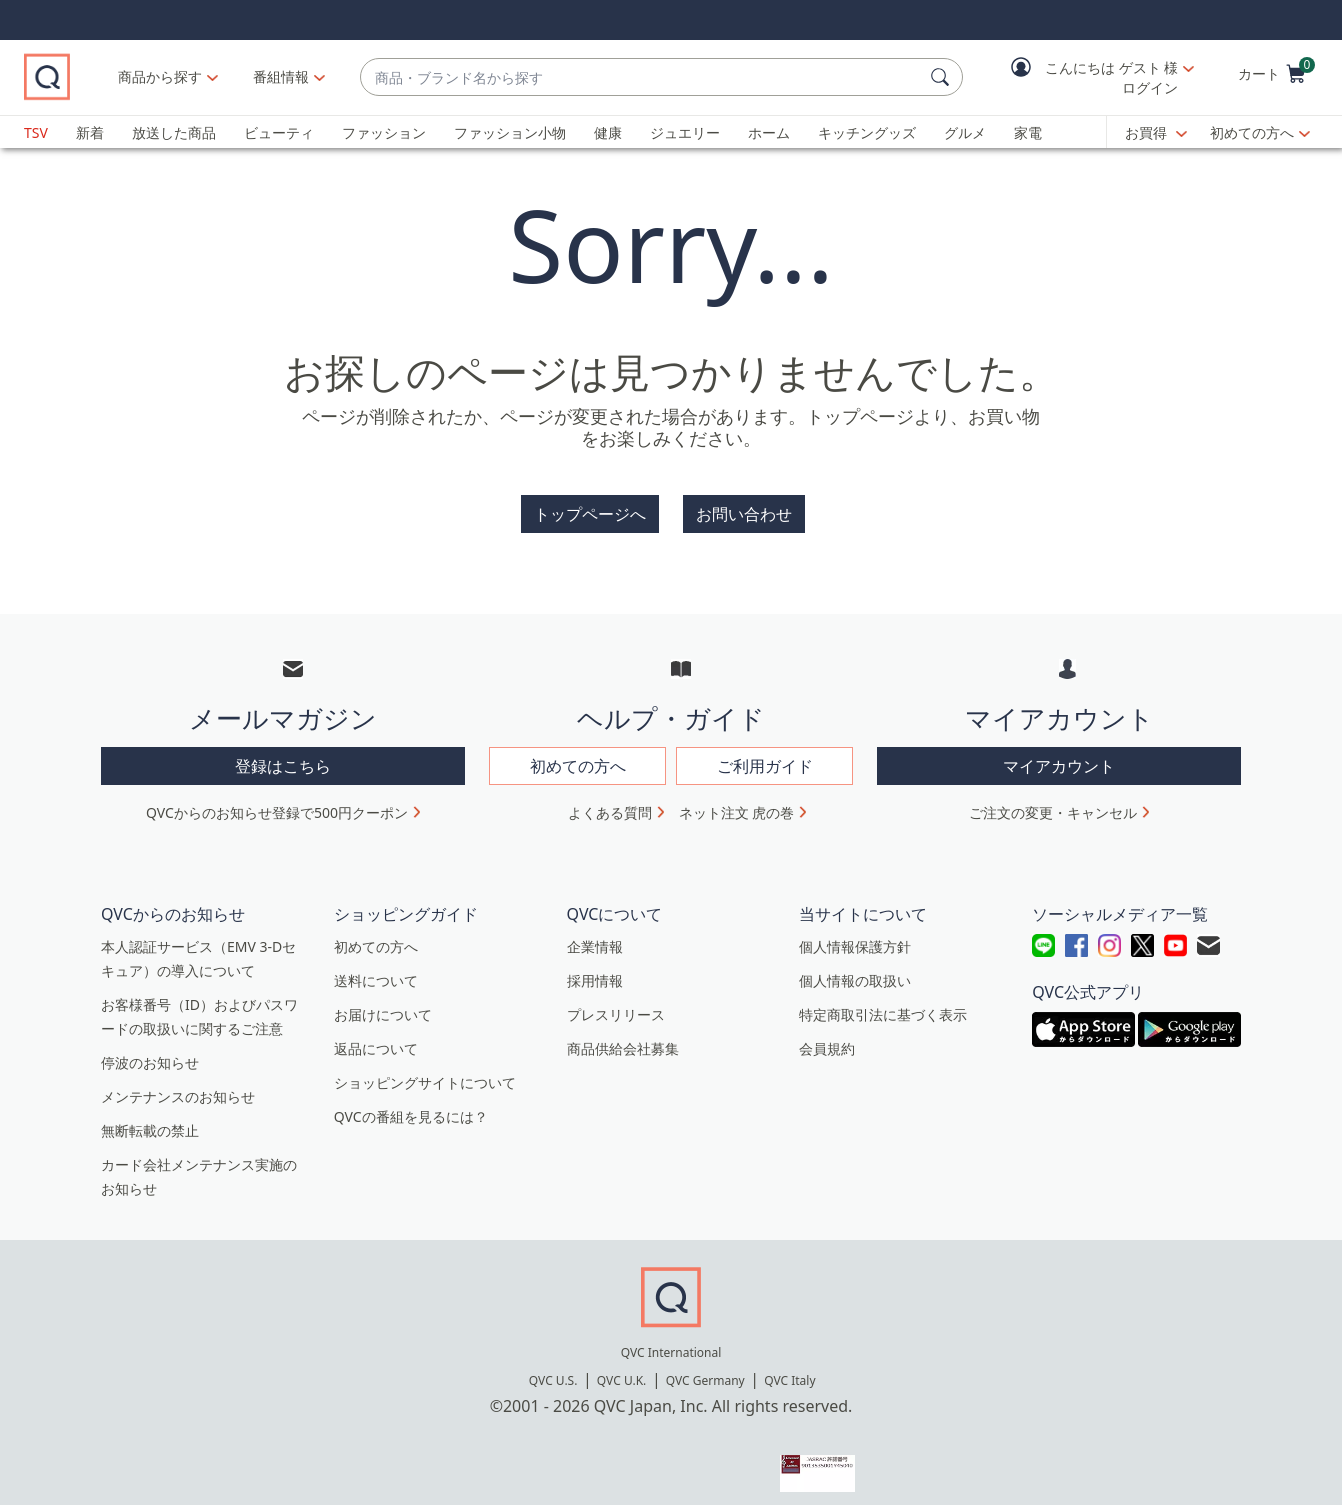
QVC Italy (789, 1368)
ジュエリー (685, 132)
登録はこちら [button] (283, 754)
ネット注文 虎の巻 (737, 800)
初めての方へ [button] (578, 754)
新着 (90, 132)
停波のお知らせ (150, 1050)
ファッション (384, 132)
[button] (1088, 77)
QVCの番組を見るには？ (411, 1104)
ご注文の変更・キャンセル (1053, 800)
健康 (608, 132)
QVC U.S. (553, 1368)
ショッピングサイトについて (425, 1070)
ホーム (769, 132)
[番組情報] (369, 77)
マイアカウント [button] (1059, 754)
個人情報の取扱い (855, 968)
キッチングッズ (867, 132)
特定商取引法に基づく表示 (883, 1002)
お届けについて (383, 1002)
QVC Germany (705, 1368)
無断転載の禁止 (150, 1118)
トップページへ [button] (590, 514)
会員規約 (827, 1036)
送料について (376, 968)
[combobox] (685, 77)
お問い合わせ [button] (744, 514)
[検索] (943, 77)
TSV (36, 132)
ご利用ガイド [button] (765, 754)
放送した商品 (174, 132)
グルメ (965, 132)
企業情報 (595, 934)
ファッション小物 (510, 132)
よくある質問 (610, 800)
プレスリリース (616, 1002)
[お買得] (1156, 133)
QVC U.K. (621, 1368)
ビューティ (279, 132)
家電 (1028, 132)
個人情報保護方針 (855, 934)
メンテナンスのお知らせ (178, 1084)
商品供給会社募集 (623, 1036)
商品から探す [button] (248, 76)
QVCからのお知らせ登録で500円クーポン (277, 800)
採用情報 (595, 968)
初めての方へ (1252, 132)
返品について (376, 1036)
